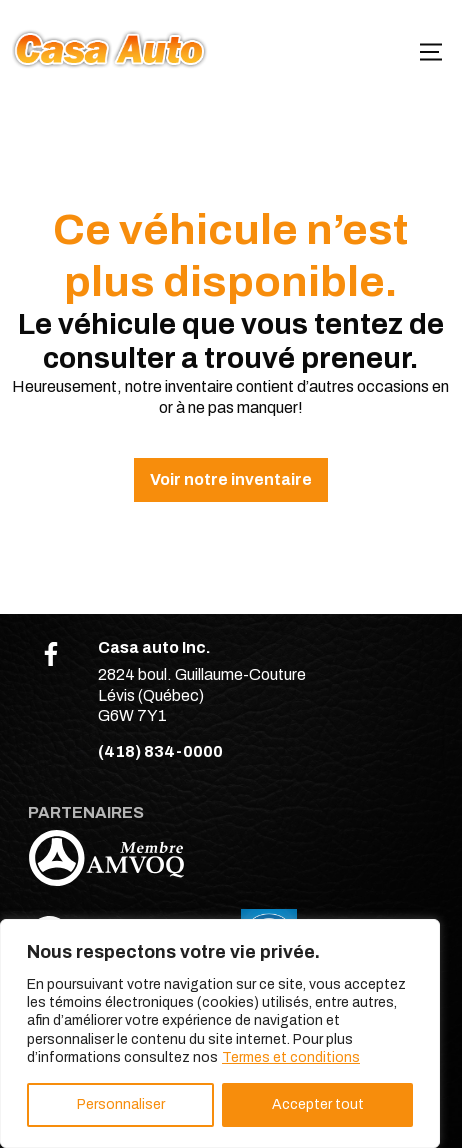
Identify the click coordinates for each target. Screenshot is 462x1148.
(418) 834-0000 (160, 751)
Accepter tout (318, 1104)
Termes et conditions (291, 1057)
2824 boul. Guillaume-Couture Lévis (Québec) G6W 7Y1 (202, 695)
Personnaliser (121, 1104)
